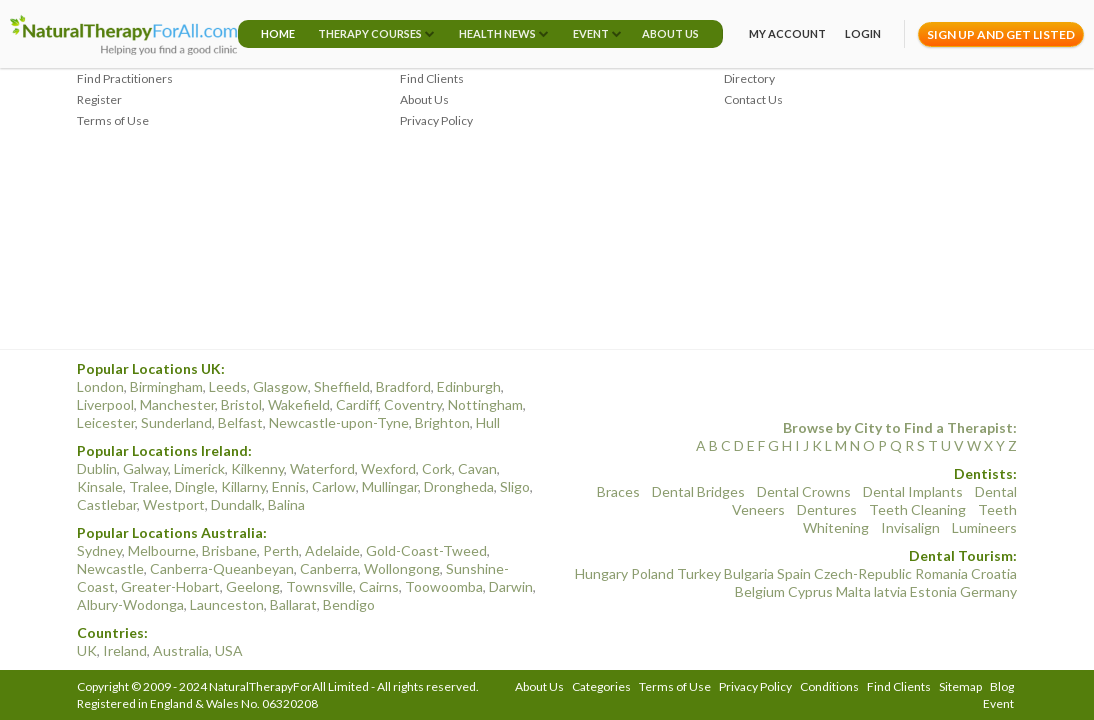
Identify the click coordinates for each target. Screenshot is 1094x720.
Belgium (760, 591)
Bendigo (349, 604)
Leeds (228, 386)
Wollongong (402, 568)
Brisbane (229, 550)
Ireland (125, 650)
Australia (181, 650)
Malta (853, 591)
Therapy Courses (370, 33)
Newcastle (110, 568)
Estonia (933, 591)
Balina (286, 504)
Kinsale (100, 486)
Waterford (322, 468)
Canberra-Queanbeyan (222, 568)
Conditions (829, 686)
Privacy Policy (436, 120)
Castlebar (107, 504)
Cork (437, 468)
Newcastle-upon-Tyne (339, 422)
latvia (890, 591)
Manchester (177, 404)
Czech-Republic (863, 573)
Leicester (106, 422)
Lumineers (984, 527)
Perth (281, 550)
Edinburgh (469, 386)
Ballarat (293, 604)
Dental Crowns (804, 491)
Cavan (477, 468)
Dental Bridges (698, 491)
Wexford (388, 468)
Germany (988, 591)
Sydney (99, 550)
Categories (601, 686)
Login (863, 33)
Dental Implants (913, 491)
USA (229, 650)
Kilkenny (257, 468)
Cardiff (357, 404)
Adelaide (332, 550)
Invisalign (910, 527)
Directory (749, 78)
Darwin (511, 586)
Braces (618, 491)
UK (87, 650)
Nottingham (485, 404)
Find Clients (432, 78)
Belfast (240, 422)
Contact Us (753, 99)
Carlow (334, 486)
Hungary (601, 573)
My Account (787, 33)
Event (591, 33)
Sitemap (960, 686)
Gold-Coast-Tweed (426, 550)
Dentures (827, 509)
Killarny (243, 486)
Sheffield (342, 386)
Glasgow (280, 386)
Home (278, 33)
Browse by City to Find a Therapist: (900, 427)
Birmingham (166, 386)
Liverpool (105, 404)
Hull (488, 422)
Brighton (442, 422)
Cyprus (810, 591)
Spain (794, 573)
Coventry (413, 404)
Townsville (319, 586)
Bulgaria (749, 573)
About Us (670, 33)
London (100, 386)
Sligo (515, 486)
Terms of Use (113, 120)
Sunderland (176, 422)
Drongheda (459, 486)
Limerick (199, 468)
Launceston (227, 604)
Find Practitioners (125, 78)
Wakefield (299, 404)
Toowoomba (444, 586)
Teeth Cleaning (917, 509)
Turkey (699, 573)
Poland (652, 573)
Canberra (329, 568)
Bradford (403, 386)
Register (99, 99)
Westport (174, 504)
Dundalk (236, 504)
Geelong (253, 586)
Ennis (289, 486)
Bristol (241, 404)
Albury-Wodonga (130, 604)
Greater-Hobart (170, 586)
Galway (145, 468)
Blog (1002, 686)
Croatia (994, 573)
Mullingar (390, 486)
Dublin (97, 468)
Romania (941, 573)
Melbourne (162, 550)
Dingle (195, 486)
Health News (497, 33)
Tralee (149, 486)
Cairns (379, 586)
